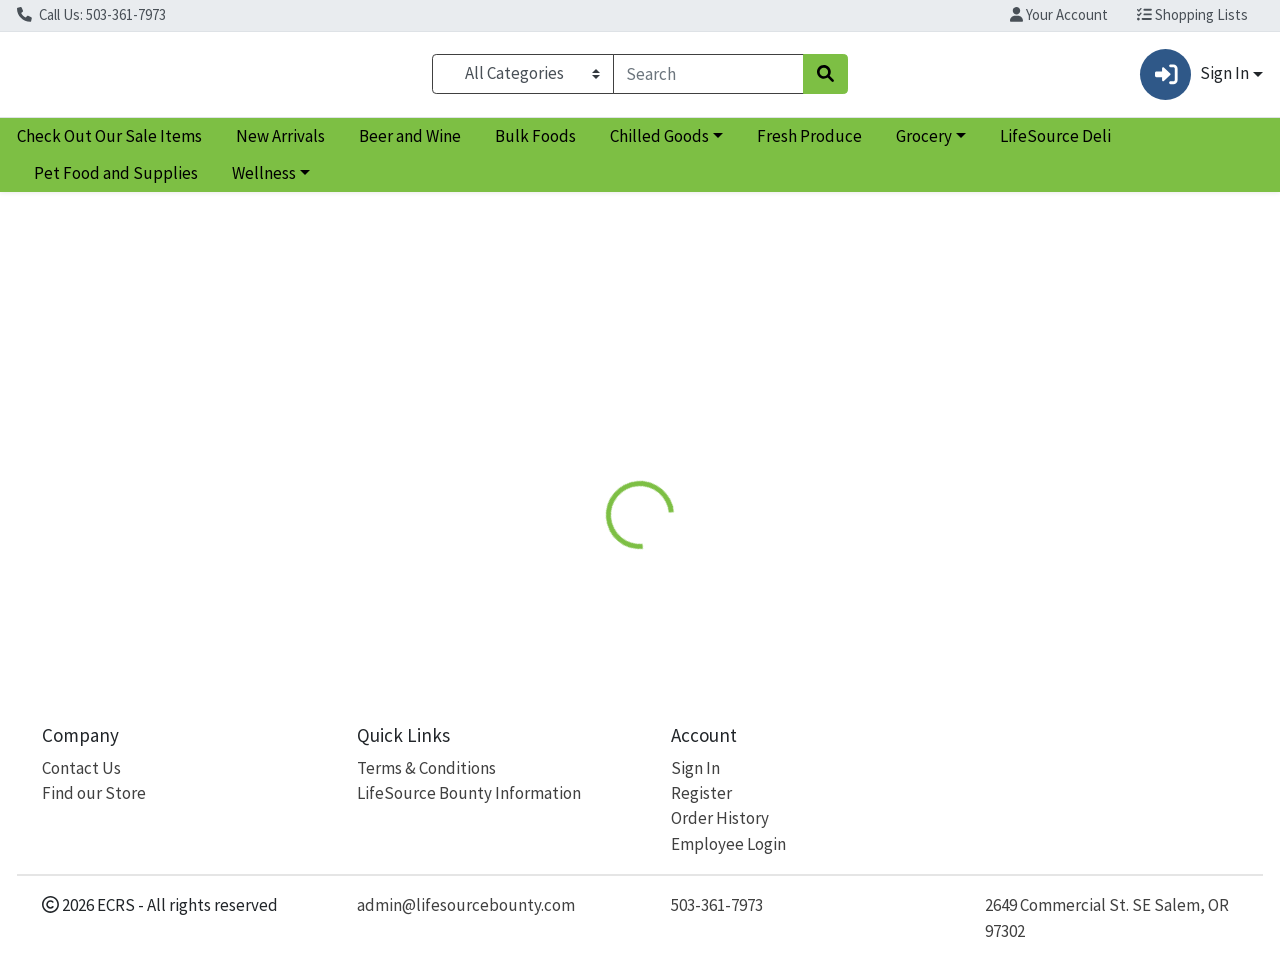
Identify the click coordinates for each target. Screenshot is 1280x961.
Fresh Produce (809, 144)
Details (589, 433)
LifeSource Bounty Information (469, 793)
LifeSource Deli (1055, 144)
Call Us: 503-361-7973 (91, 14)
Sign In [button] (1194, 78)
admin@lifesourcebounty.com (466, 905)
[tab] (589, 434)
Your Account (1059, 14)
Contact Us (81, 768)
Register (701, 793)
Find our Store (94, 793)
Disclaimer (683, 433)
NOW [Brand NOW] (764, 535)
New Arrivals (280, 144)
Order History (720, 818)
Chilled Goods (659, 144)
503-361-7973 (717, 905)
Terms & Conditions (426, 768)
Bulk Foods (535, 144)
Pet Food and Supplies (116, 182)
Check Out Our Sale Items (109, 144)
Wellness (264, 182)
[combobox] (709, 78)
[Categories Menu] (522, 78)
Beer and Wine (410, 144)
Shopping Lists (1192, 14)
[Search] (709, 78)
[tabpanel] (906, 555)
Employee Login (728, 844)
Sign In (695, 768)
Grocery (924, 144)
